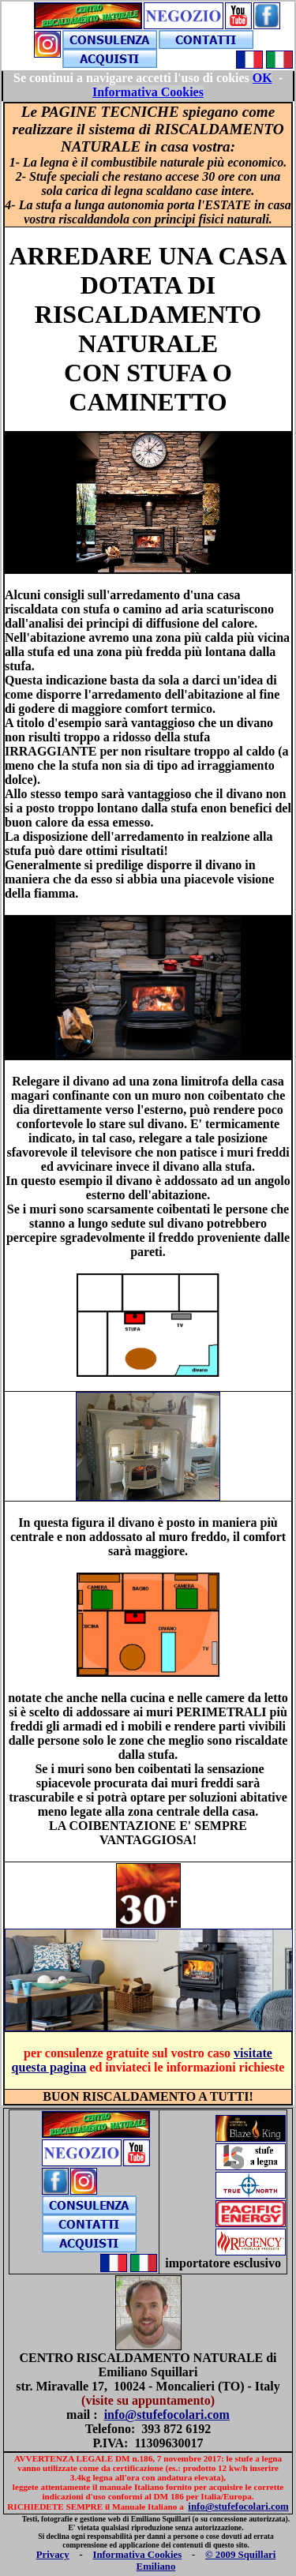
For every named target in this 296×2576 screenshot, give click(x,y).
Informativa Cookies (137, 2554)
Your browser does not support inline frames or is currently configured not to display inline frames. (148, 86)
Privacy (52, 2554)
